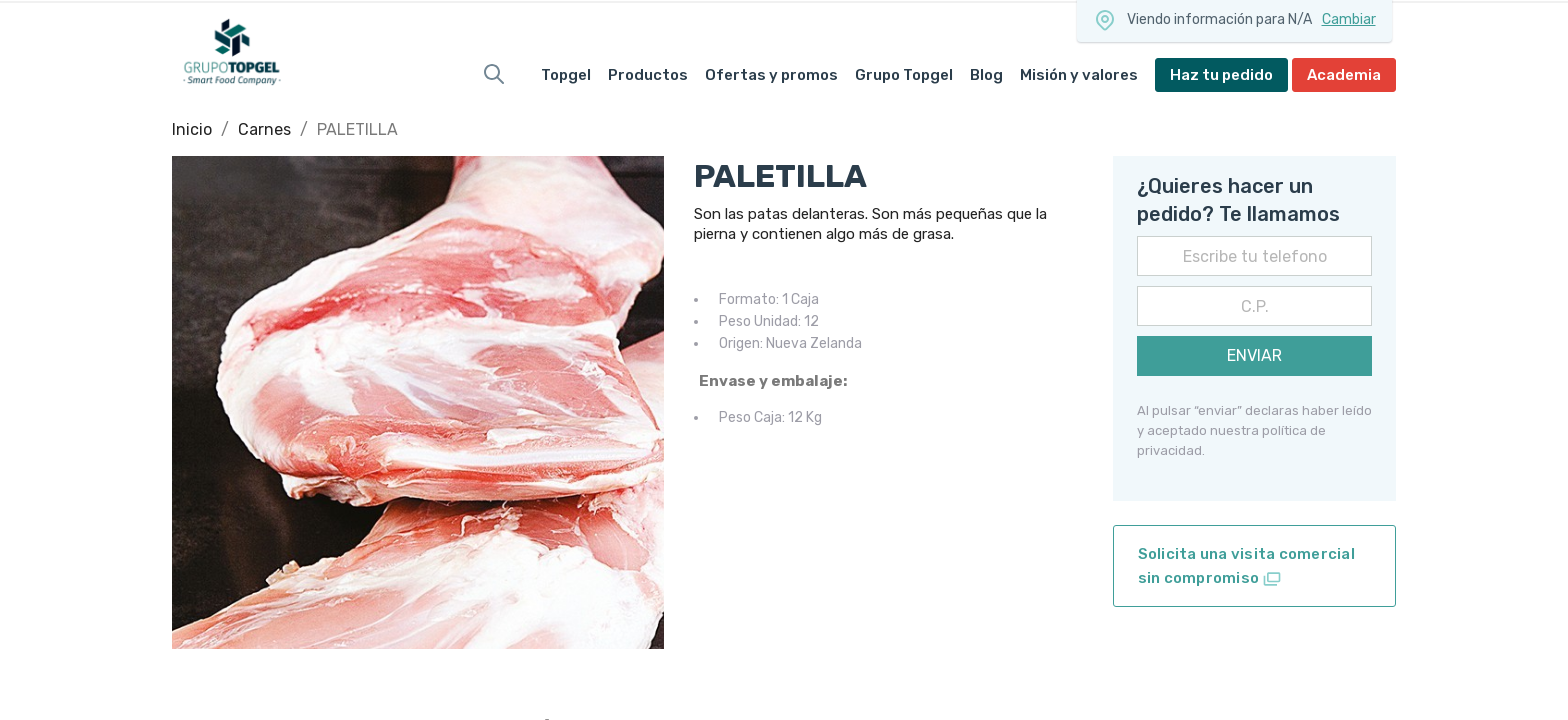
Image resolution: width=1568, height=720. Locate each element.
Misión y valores (1079, 75)
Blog (986, 75)
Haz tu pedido (1221, 75)
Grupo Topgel (904, 75)
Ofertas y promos (771, 75)
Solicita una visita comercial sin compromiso (1246, 567)
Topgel (566, 75)
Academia (1344, 75)
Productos (648, 75)
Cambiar (1349, 19)
